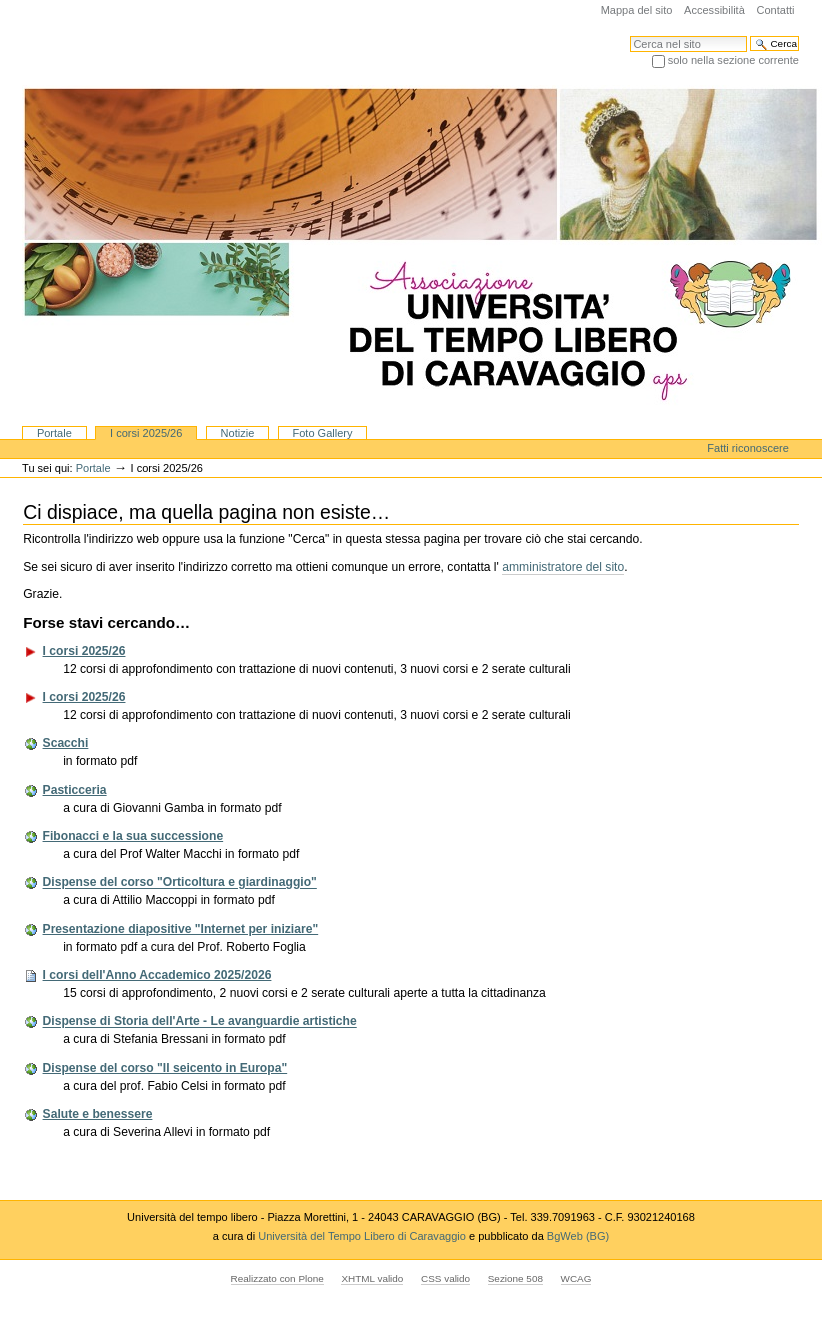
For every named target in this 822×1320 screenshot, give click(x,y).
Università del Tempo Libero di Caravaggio (363, 1236)
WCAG (576, 1278)
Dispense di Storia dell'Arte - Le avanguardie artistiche (200, 1022)
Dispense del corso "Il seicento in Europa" (165, 1068)
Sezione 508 (515, 1278)
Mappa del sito (637, 10)
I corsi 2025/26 (146, 433)
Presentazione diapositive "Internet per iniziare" (181, 929)
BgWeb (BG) (578, 1236)
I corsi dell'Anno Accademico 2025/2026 (157, 975)
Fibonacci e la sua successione (133, 836)
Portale (54, 433)
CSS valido (445, 1278)
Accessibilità (714, 10)
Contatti (775, 10)
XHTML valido (372, 1278)
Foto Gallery (322, 433)
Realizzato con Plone (277, 1278)
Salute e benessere (98, 1114)
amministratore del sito (563, 567)
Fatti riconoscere (748, 448)
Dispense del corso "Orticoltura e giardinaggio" (180, 883)
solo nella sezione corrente (733, 60)
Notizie (238, 433)
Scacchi (66, 743)
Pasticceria (75, 790)
